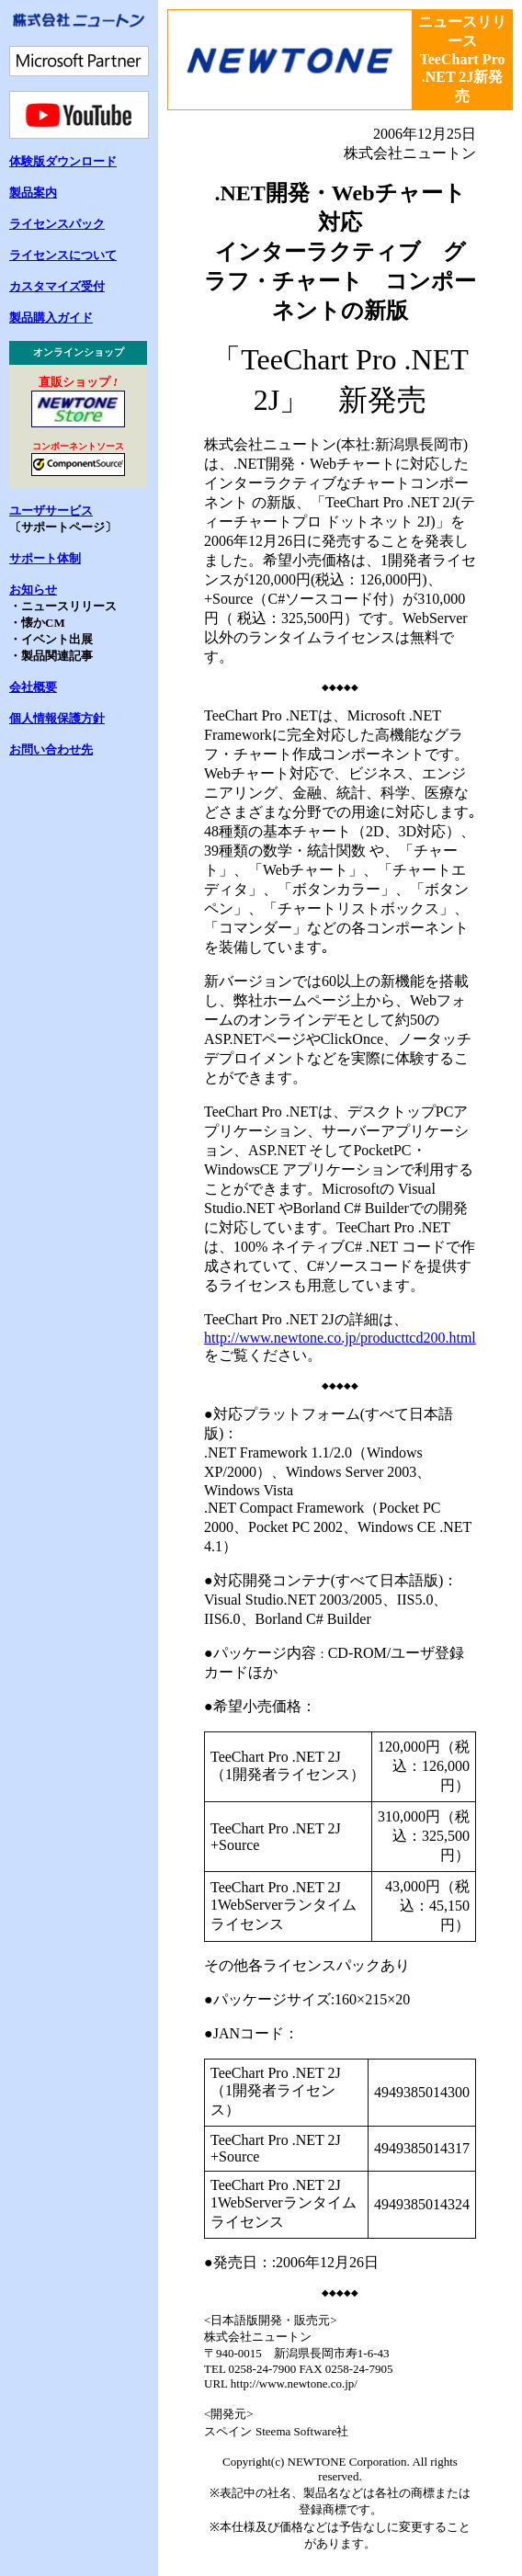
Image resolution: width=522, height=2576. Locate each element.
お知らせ (33, 589)
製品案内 (33, 192)
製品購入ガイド (51, 317)
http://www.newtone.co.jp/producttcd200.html (340, 1337)
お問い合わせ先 (51, 749)
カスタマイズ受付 (57, 286)
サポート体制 (45, 558)
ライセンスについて (63, 255)
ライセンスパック (57, 224)
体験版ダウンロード (63, 161)
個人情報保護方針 (57, 718)
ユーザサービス (51, 510)
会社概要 (33, 687)
